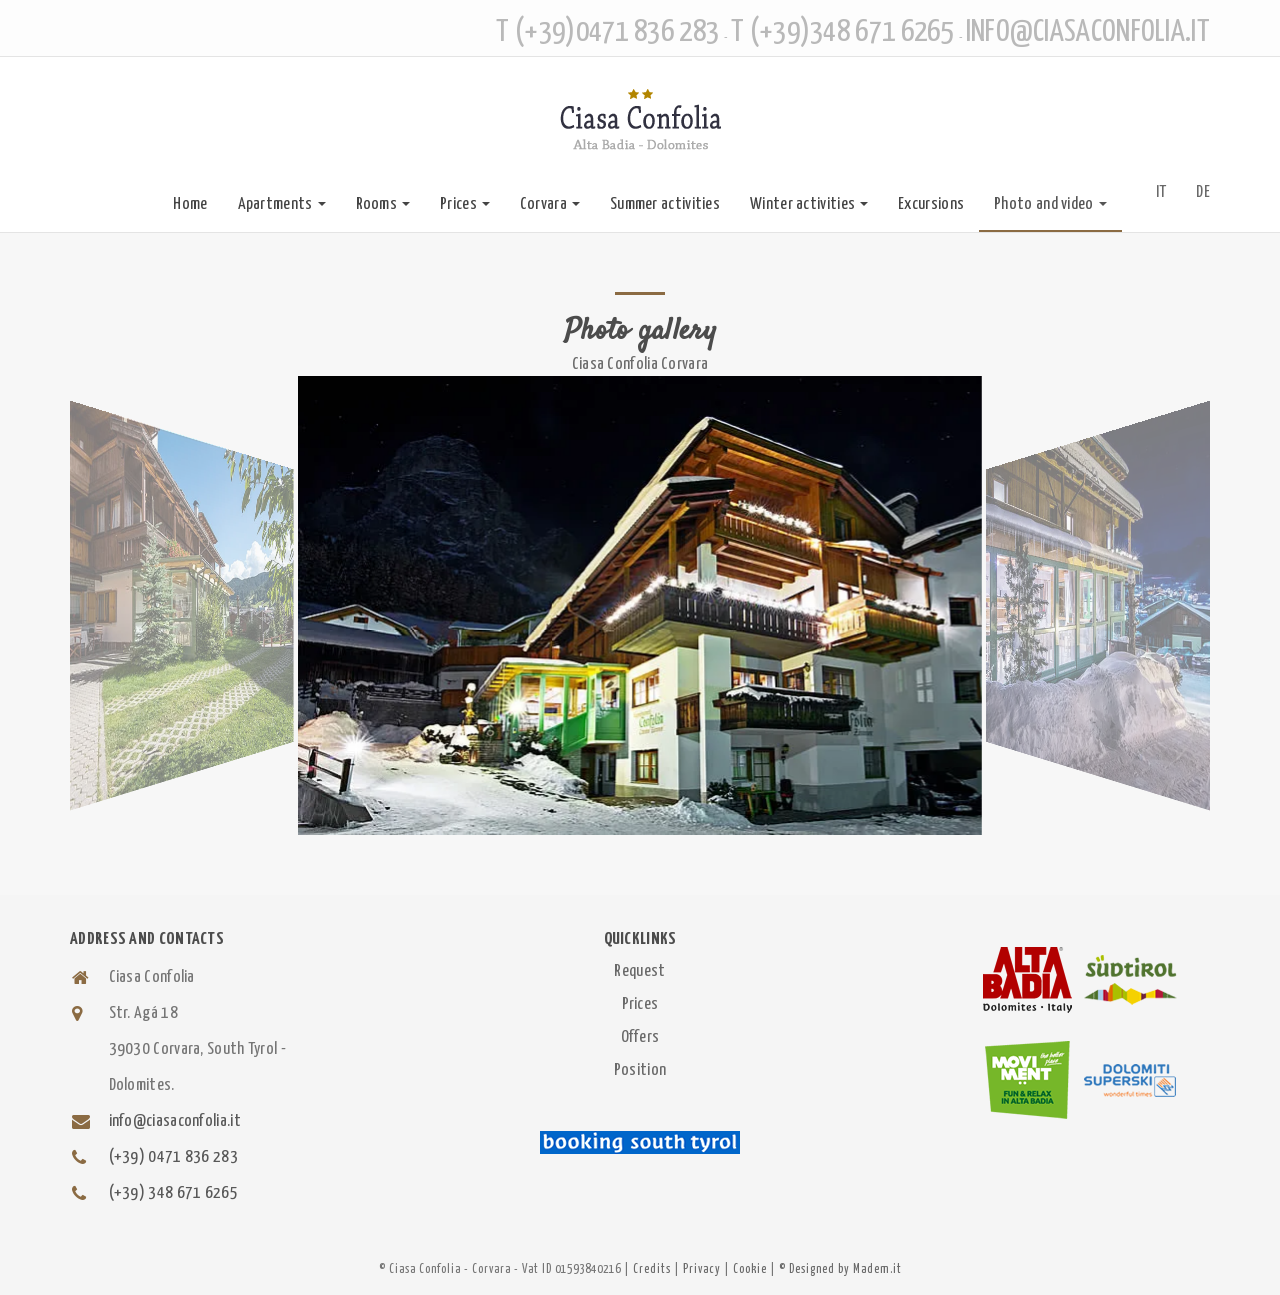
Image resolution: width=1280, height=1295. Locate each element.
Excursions (931, 204)
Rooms (383, 204)
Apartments (282, 204)
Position (640, 1070)
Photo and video (1050, 204)
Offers (640, 1037)
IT (1161, 192)
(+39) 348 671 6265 (173, 1193)
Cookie (750, 1269)
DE (1203, 192)
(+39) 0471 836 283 (173, 1157)
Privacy (702, 1269)
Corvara (550, 204)
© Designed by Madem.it (840, 1269)
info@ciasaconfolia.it (175, 1121)
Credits (652, 1269)
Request (639, 971)
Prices (465, 204)
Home (190, 204)
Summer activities (665, 204)
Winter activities (809, 204)
